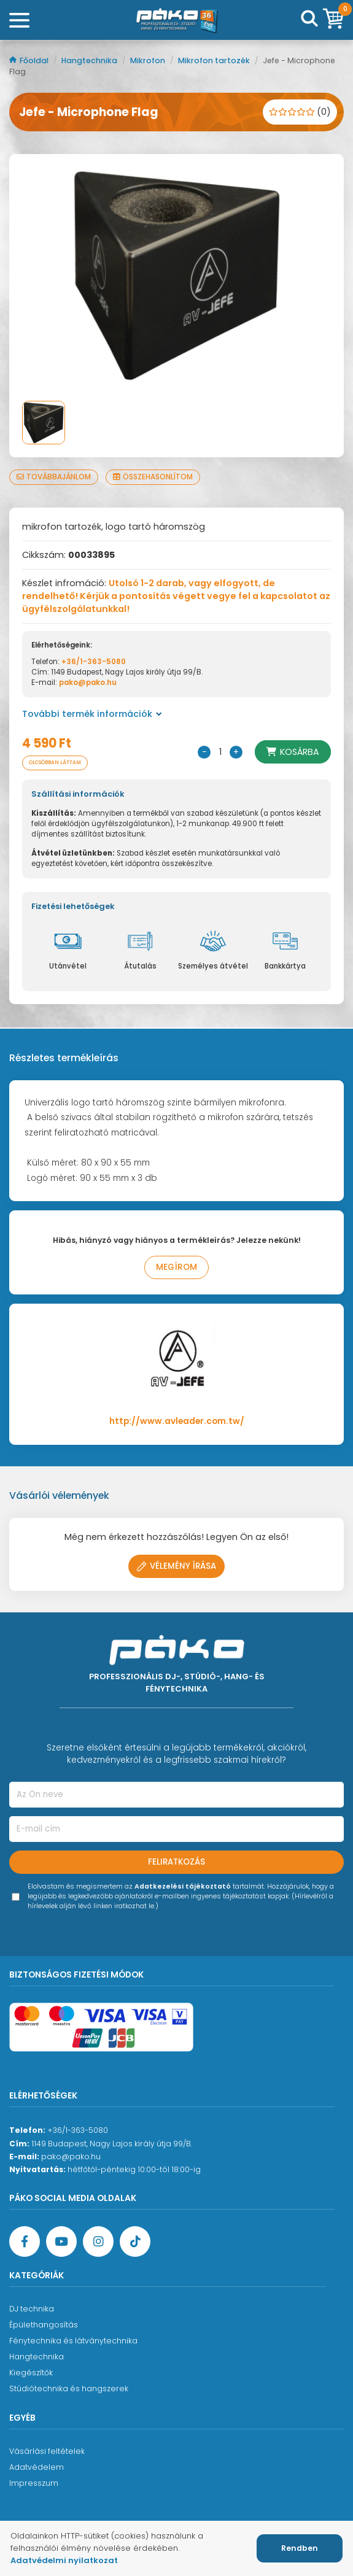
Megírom (176, 1267)
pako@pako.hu (88, 682)
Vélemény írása (176, 1566)
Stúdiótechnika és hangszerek (68, 2388)
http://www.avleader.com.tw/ (176, 1421)
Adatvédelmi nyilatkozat (64, 2560)
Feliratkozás (176, 1862)
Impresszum (33, 2483)
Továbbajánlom (54, 477)
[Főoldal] (177, 20)
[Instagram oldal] (98, 2241)
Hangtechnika (90, 60)
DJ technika (31, 2308)
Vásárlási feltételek (47, 2451)
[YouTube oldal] (61, 2241)
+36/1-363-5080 (93, 662)
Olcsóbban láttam (55, 762)
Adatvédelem (36, 2467)
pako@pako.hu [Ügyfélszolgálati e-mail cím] (71, 2156)
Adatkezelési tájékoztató (182, 1886)
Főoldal (29, 60)
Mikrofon (148, 60)
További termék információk (92, 714)
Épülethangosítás (43, 2324)
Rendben (299, 2548)
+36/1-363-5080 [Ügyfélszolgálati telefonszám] (77, 2130)
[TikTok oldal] (135, 2241)
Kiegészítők (31, 2372)
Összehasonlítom (153, 477)
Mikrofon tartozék (215, 60)
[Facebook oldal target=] (24, 2241)
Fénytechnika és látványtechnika (73, 2340)
